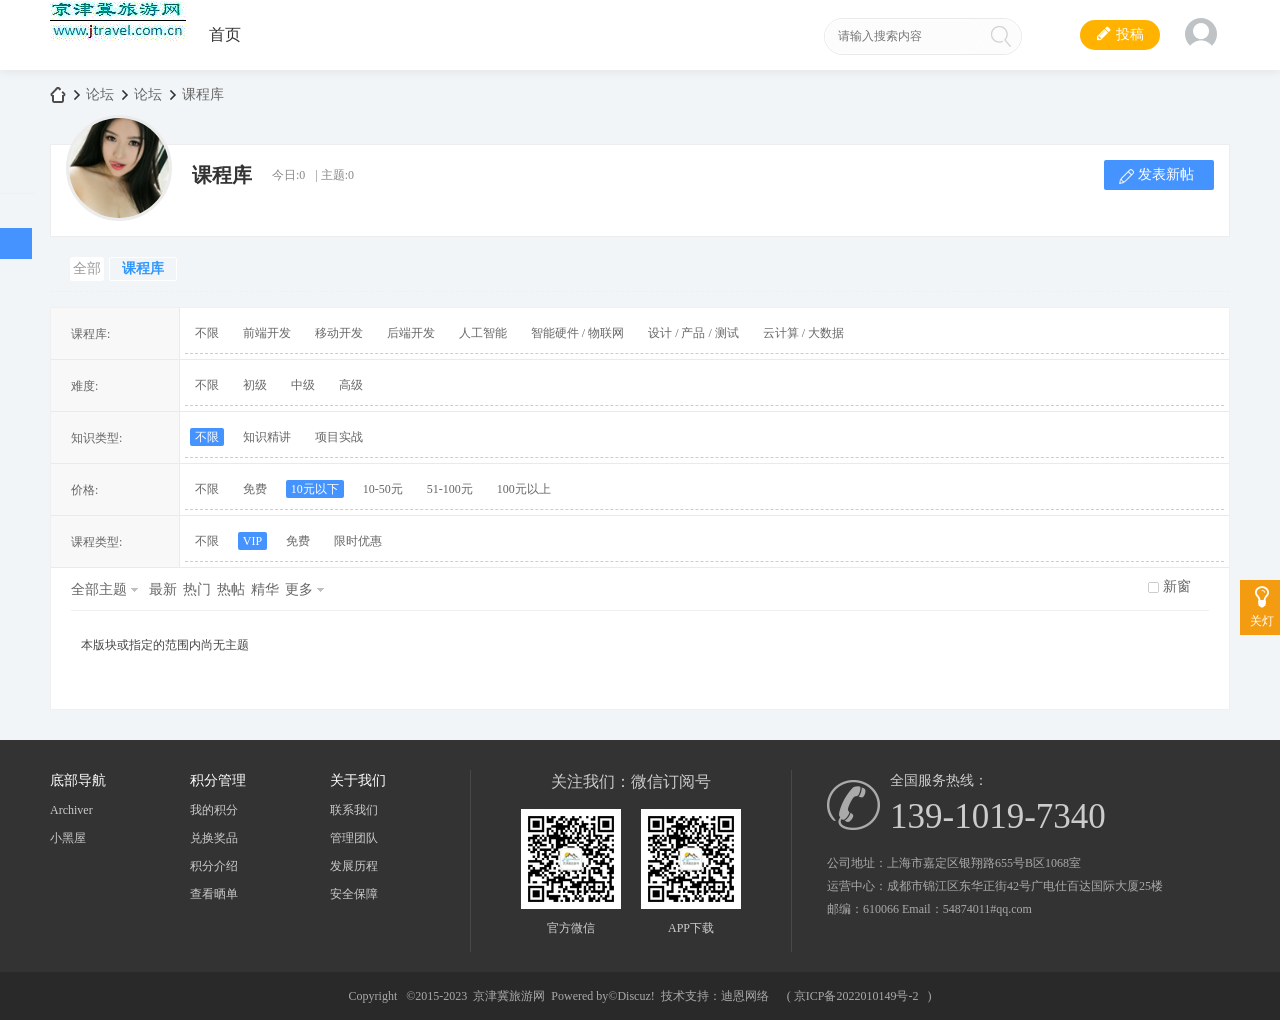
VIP (252, 541)
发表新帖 (1166, 174)
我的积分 (214, 810)
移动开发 (339, 333)
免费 (255, 489)
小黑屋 (68, 838)
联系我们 (354, 810)
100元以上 (524, 489)
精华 (265, 589)
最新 (163, 589)
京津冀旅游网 (58, 94)
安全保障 (354, 894)
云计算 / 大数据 (803, 333)
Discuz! (635, 996)
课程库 (203, 94)
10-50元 (383, 489)
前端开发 (267, 333)
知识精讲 (267, 437)
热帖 (231, 589)
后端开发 (411, 333)
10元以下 (315, 489)
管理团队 (354, 838)
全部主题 (99, 589)
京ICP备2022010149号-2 (856, 996)
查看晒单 (214, 894)
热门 (197, 589)
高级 (351, 385)
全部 (87, 268)
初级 (255, 385)
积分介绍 (214, 866)
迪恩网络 (745, 996)
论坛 (100, 94)
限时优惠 (358, 541)
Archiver (71, 810)
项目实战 (339, 437)
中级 (303, 385)
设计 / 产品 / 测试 (693, 333)
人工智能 (483, 333)
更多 (299, 589)
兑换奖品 (214, 838)
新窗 (1177, 586)
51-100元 (450, 489)
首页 (225, 34)
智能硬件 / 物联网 (577, 333)
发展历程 (354, 866)
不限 (207, 333)
